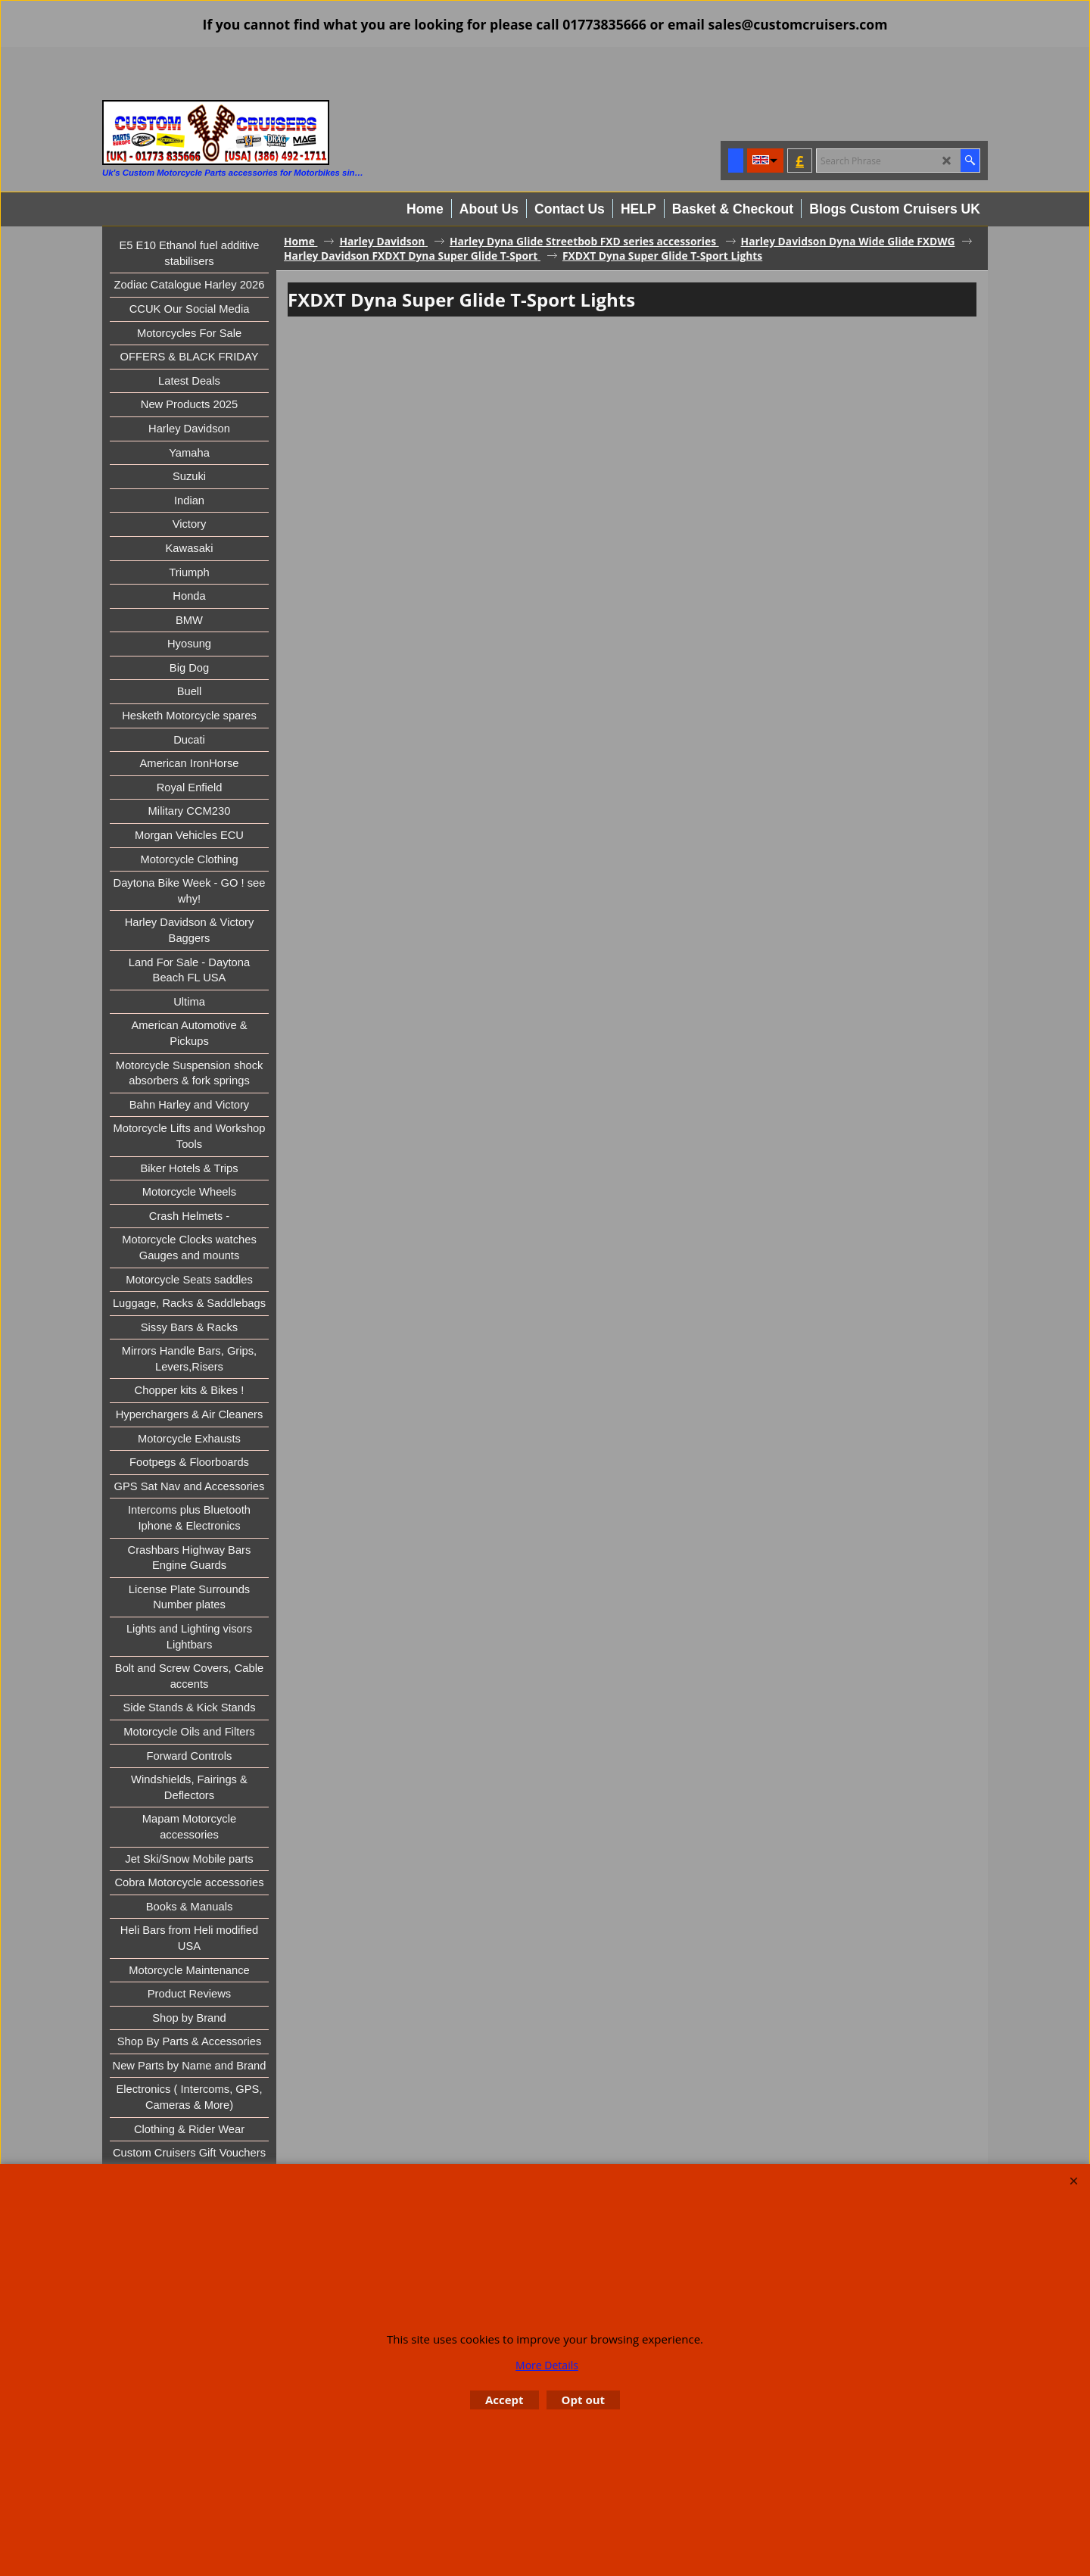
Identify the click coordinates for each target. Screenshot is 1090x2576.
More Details (546, 2365)
